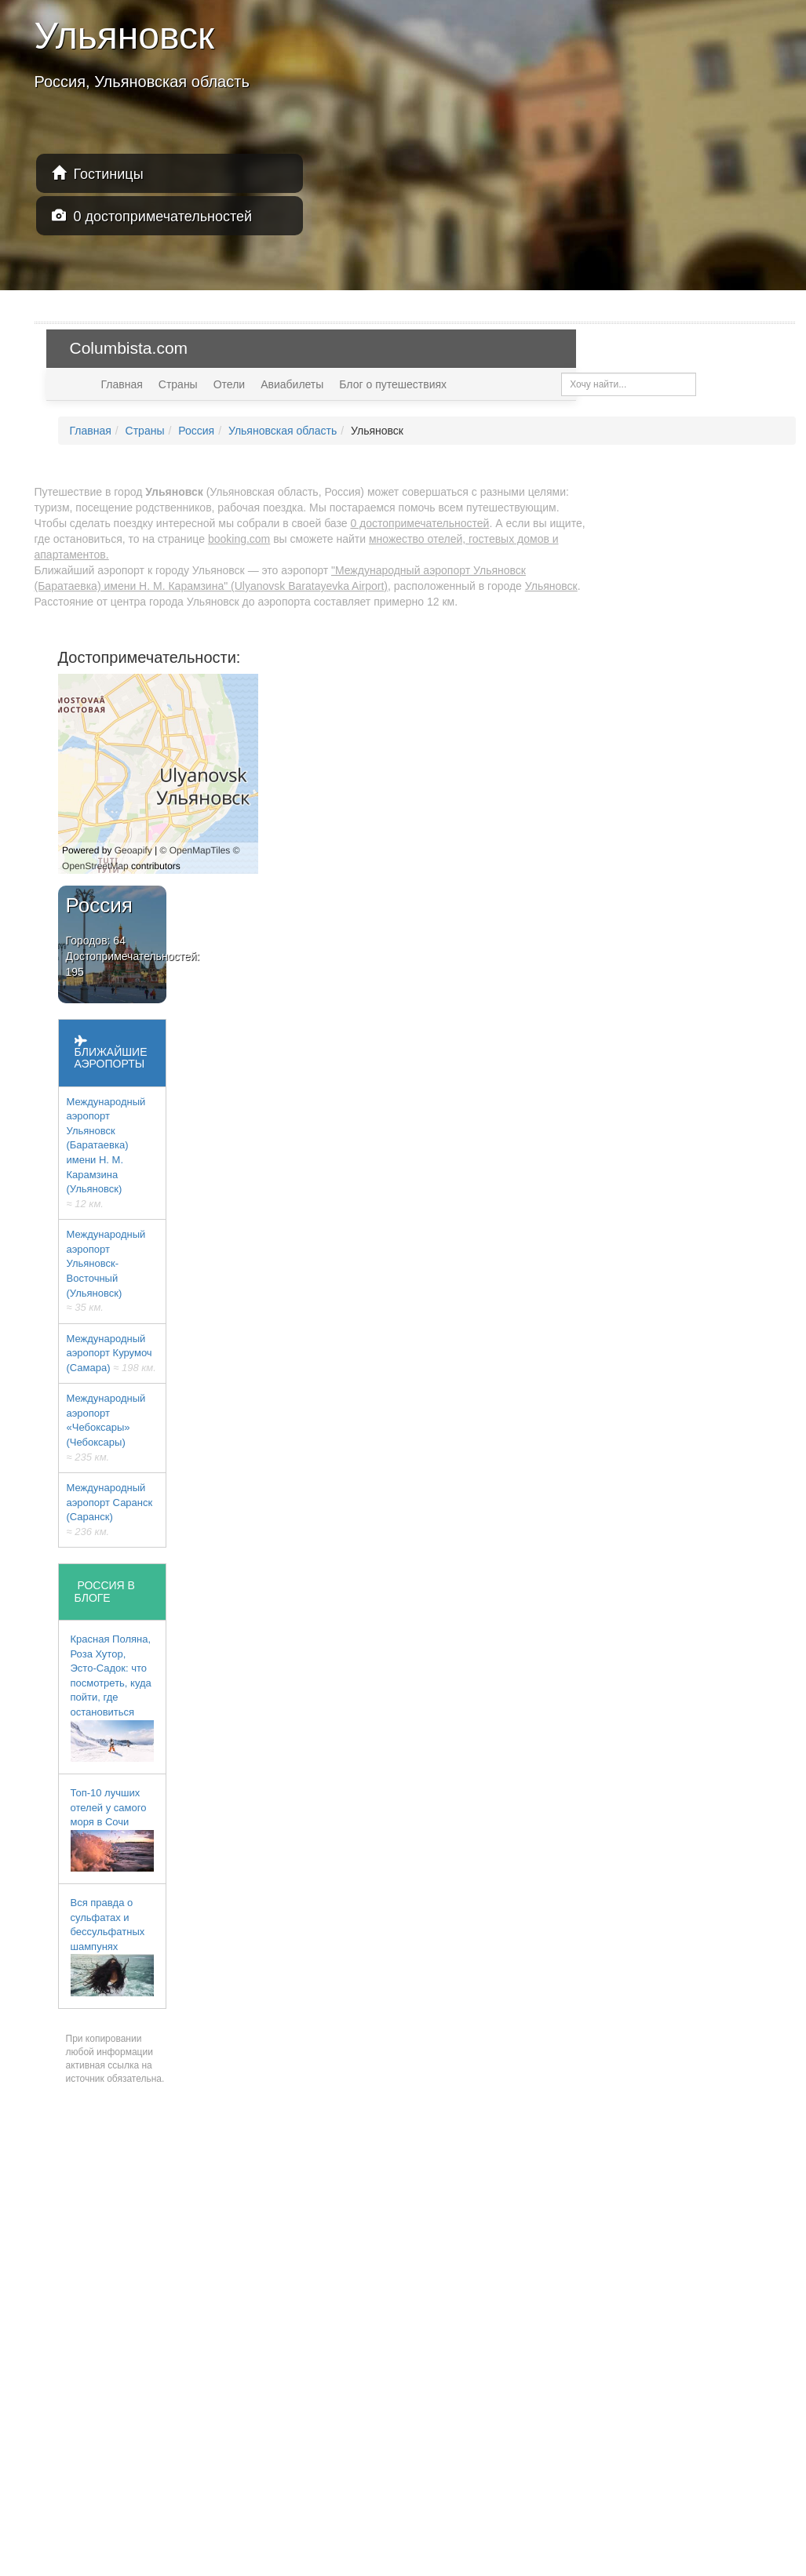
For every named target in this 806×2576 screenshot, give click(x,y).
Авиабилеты (292, 384)
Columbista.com (129, 348)
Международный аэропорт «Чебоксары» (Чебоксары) (106, 1427)
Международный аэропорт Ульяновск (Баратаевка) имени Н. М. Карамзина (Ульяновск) (106, 1153)
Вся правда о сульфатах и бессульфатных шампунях (113, 1946)
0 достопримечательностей (152, 216)
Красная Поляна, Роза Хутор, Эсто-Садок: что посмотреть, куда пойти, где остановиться (113, 1697)
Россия (196, 430)
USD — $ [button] (754, 348)
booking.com (239, 539)
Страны (178, 384)
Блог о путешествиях (393, 384)
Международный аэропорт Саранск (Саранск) (110, 1509)
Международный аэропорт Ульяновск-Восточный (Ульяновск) (106, 1270)
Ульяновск (551, 586)
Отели (229, 384)
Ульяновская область (282, 430)
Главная (122, 384)
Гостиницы (98, 174)
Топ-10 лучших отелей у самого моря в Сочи (113, 1829)
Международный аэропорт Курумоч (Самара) (111, 1353)
